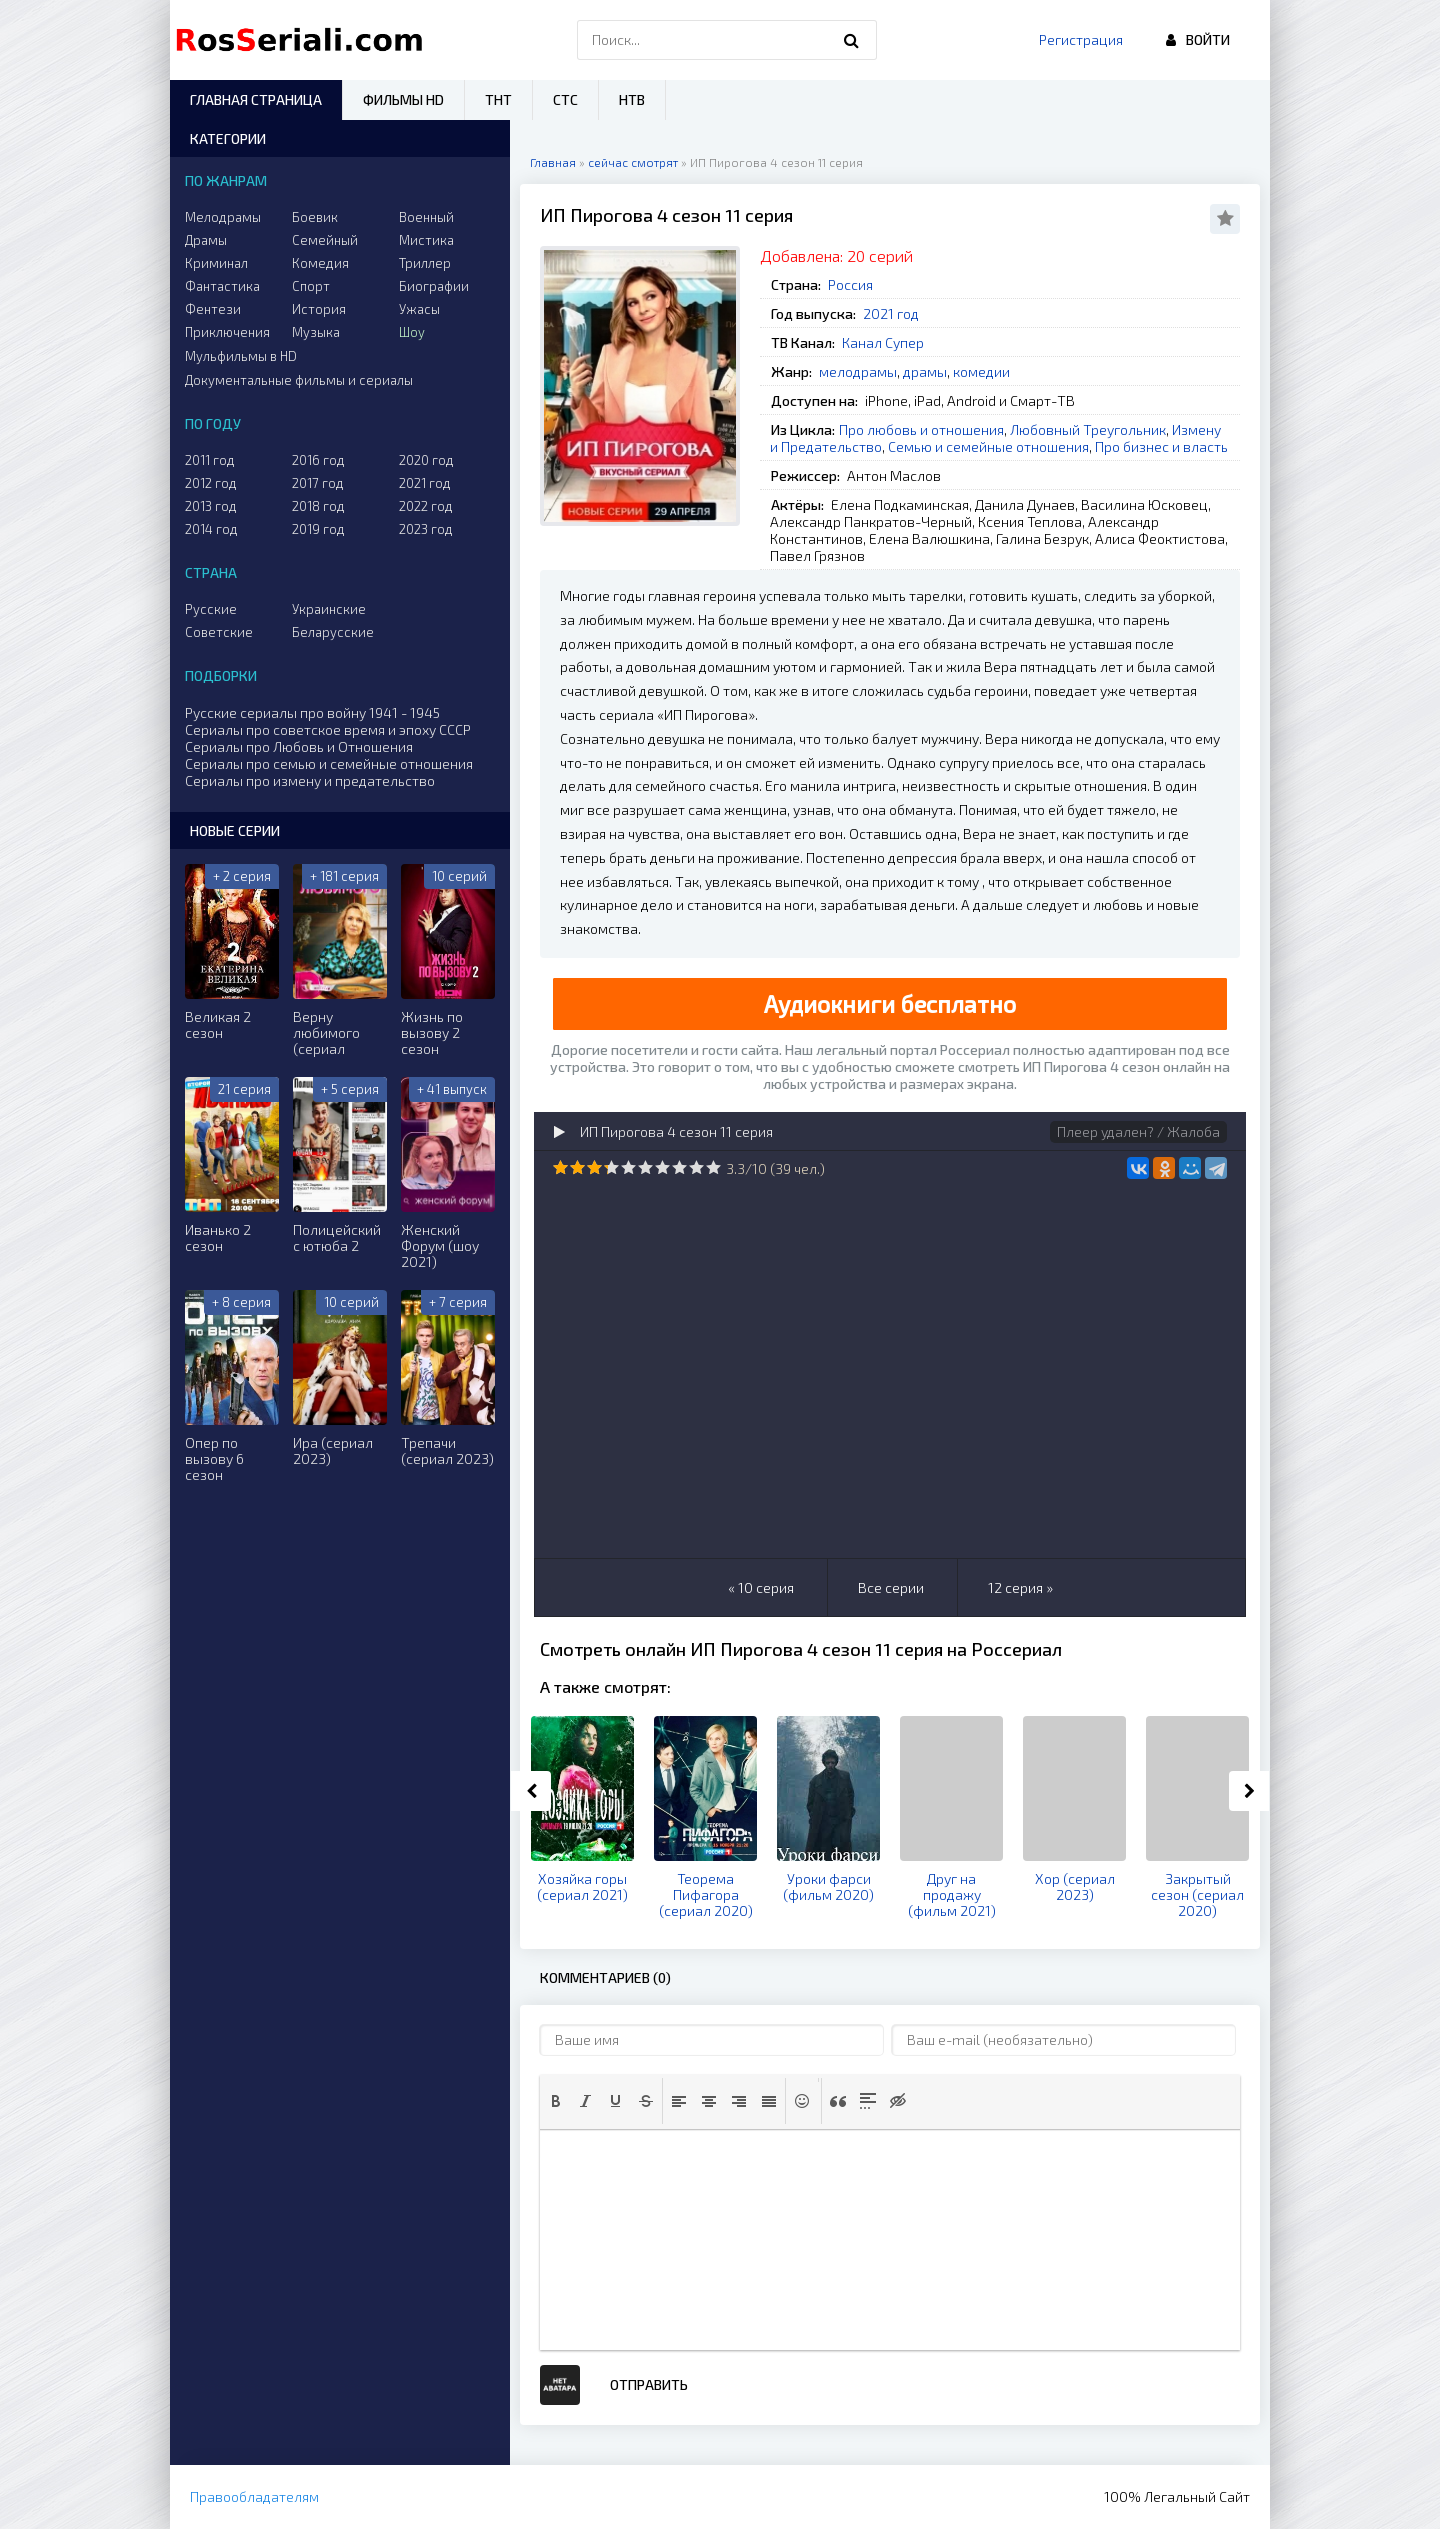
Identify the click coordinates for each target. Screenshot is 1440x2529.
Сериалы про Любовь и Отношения (299, 746)
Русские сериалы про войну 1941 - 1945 (312, 712)
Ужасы (419, 309)
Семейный (325, 240)
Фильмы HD (403, 99)
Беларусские (333, 632)
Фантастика (222, 286)
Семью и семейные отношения (988, 446)
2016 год (318, 460)
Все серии (891, 1587)
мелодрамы (858, 371)
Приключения (227, 332)
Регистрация (1081, 39)
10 (713, 1167)
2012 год (211, 483)
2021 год (891, 313)
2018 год (318, 506)
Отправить (649, 2384)
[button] (556, 2101)
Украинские (329, 609)
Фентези (213, 309)
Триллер (425, 263)
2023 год (426, 529)
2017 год (318, 483)
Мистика (426, 240)
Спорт (311, 286)
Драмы (206, 240)
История (319, 309)
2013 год (211, 506)
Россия (850, 284)
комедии (981, 371)
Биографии (434, 286)
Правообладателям (254, 2496)
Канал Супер (883, 342)
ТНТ (498, 99)
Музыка (316, 332)
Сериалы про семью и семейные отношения (329, 763)
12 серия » (1020, 1587)
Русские (211, 609)
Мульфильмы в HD (241, 356)
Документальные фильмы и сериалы (299, 380)
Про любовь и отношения (921, 429)
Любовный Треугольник (1088, 429)
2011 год (210, 460)
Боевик (315, 217)
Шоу (412, 332)
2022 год (426, 506)
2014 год (211, 529)
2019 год (318, 529)
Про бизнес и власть (1161, 446)
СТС (565, 99)
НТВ (632, 99)
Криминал (216, 263)
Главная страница (256, 99)
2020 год (426, 460)
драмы (925, 371)
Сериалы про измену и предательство (310, 780)
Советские (219, 632)
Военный (426, 217)
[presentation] (556, 2101)
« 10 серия (761, 1587)
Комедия (320, 263)
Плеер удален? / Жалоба (1138, 1131)
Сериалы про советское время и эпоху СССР (328, 729)
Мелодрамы (223, 217)
